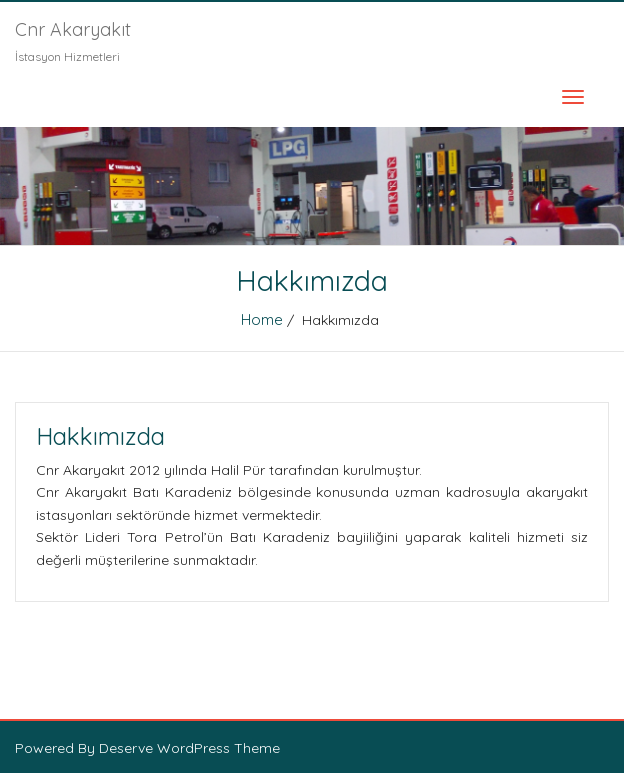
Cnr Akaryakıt (73, 29)
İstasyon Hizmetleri (67, 56)
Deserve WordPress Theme (189, 748)
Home (262, 319)
